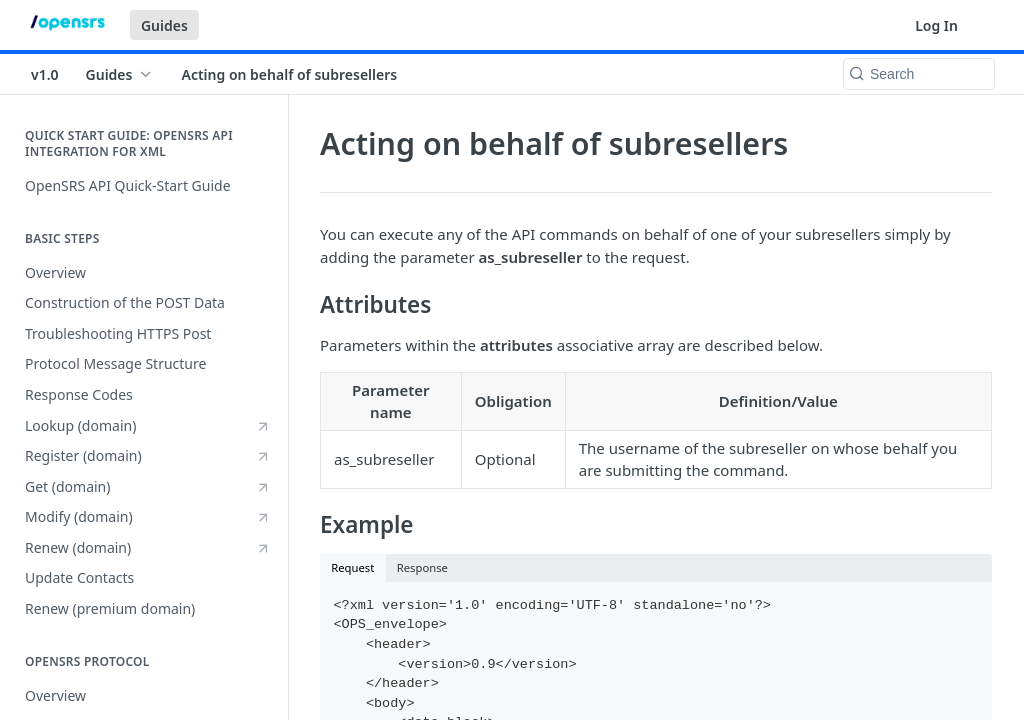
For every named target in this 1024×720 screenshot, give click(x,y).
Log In (936, 25)
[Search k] (919, 74)
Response (422, 567)
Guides (164, 25)
